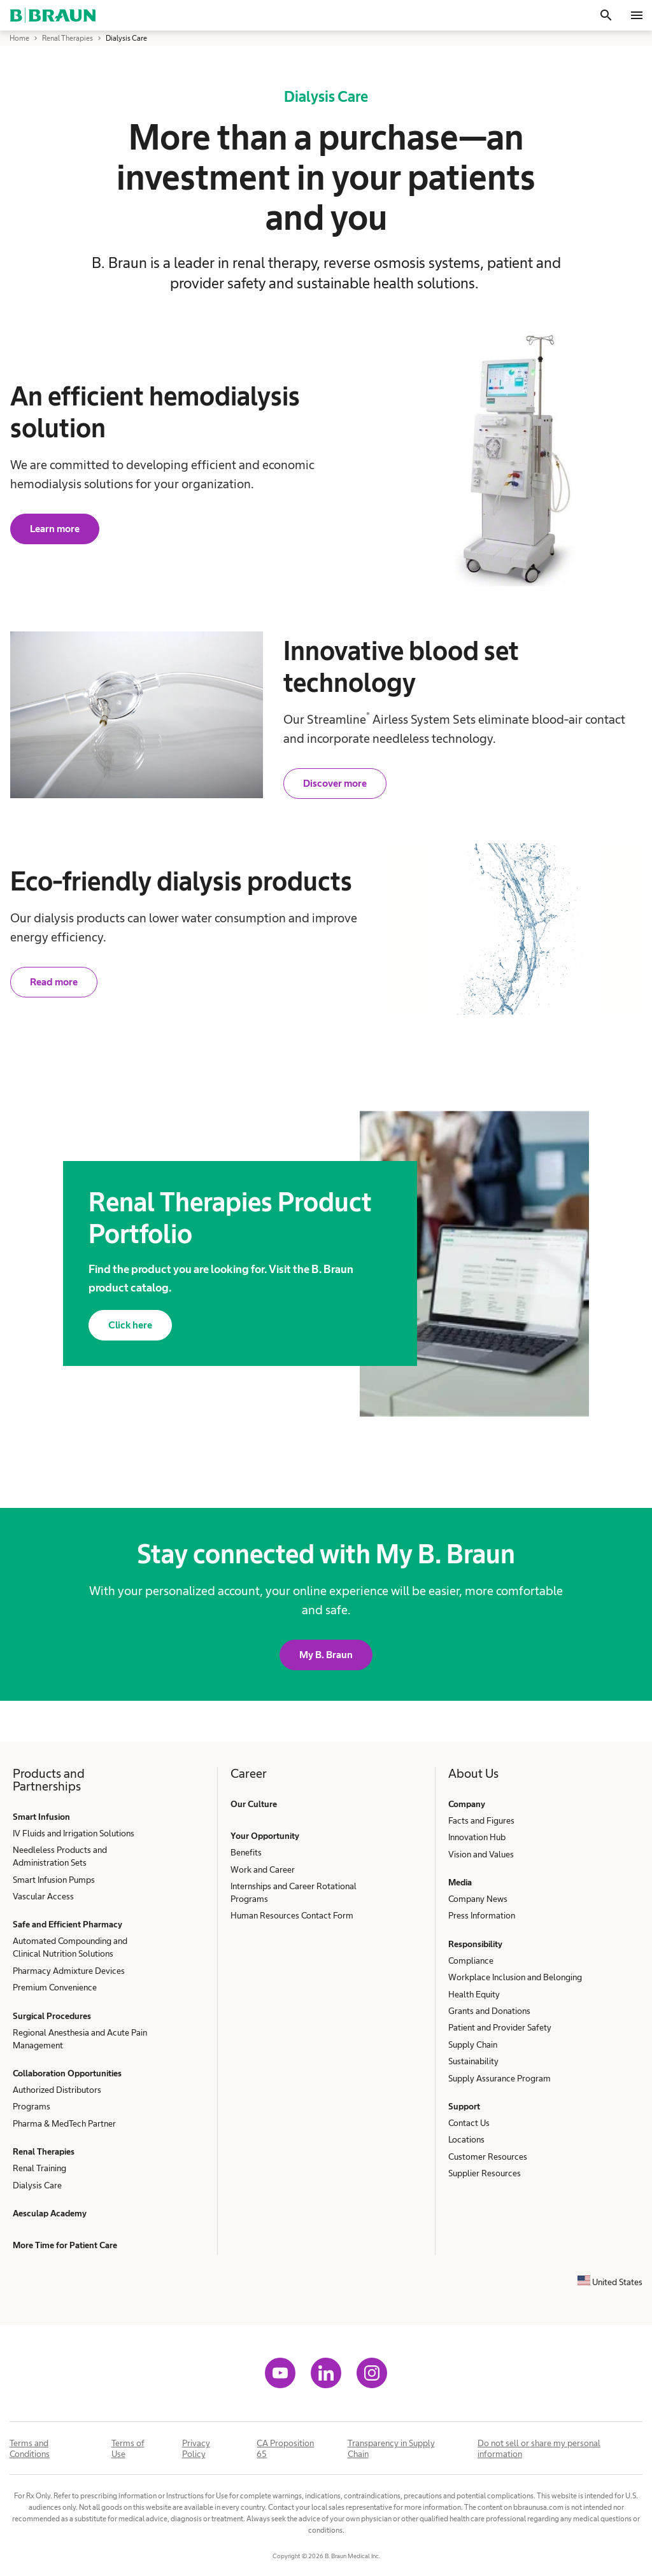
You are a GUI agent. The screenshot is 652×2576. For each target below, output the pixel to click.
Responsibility (475, 1944)
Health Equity (474, 1994)
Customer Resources (487, 2156)
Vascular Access (43, 1896)
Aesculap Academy (50, 2213)
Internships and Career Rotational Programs (293, 1892)
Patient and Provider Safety (499, 2027)
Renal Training (39, 2168)
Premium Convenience (55, 1987)
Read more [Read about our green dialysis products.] (54, 981)
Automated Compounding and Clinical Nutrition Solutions (70, 1947)
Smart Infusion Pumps (54, 1880)
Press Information (481, 1915)
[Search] (606, 15)
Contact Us (469, 2123)
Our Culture (253, 1804)
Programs (31, 2106)
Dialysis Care (37, 2185)
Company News (477, 1899)
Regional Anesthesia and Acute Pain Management (80, 2038)
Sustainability (473, 2061)
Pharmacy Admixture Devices (69, 1971)
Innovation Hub (477, 1837)
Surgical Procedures (52, 2016)
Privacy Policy (196, 2448)
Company (466, 1804)
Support (464, 2106)
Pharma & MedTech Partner (64, 2123)
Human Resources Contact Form (291, 1915)
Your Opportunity (264, 1836)
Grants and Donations (489, 2011)
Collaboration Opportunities (67, 2073)
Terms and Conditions (30, 2448)
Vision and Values (481, 1854)
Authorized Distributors (57, 2090)
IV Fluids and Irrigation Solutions (73, 1833)
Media (460, 1882)
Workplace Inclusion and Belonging (515, 1977)
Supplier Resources (484, 2173)
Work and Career (262, 1869)
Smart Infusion (41, 1817)
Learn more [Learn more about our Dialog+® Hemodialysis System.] (55, 528)
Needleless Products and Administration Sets (60, 1856)
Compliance (470, 1960)
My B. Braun (326, 1654)
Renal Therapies (43, 2151)
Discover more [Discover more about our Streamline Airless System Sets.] (335, 783)
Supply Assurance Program (499, 2078)
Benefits (246, 1852)
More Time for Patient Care (65, 2245)
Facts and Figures (481, 1820)
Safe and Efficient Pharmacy (67, 1924)
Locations (466, 2139)
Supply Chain (472, 2044)
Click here (130, 1325)
